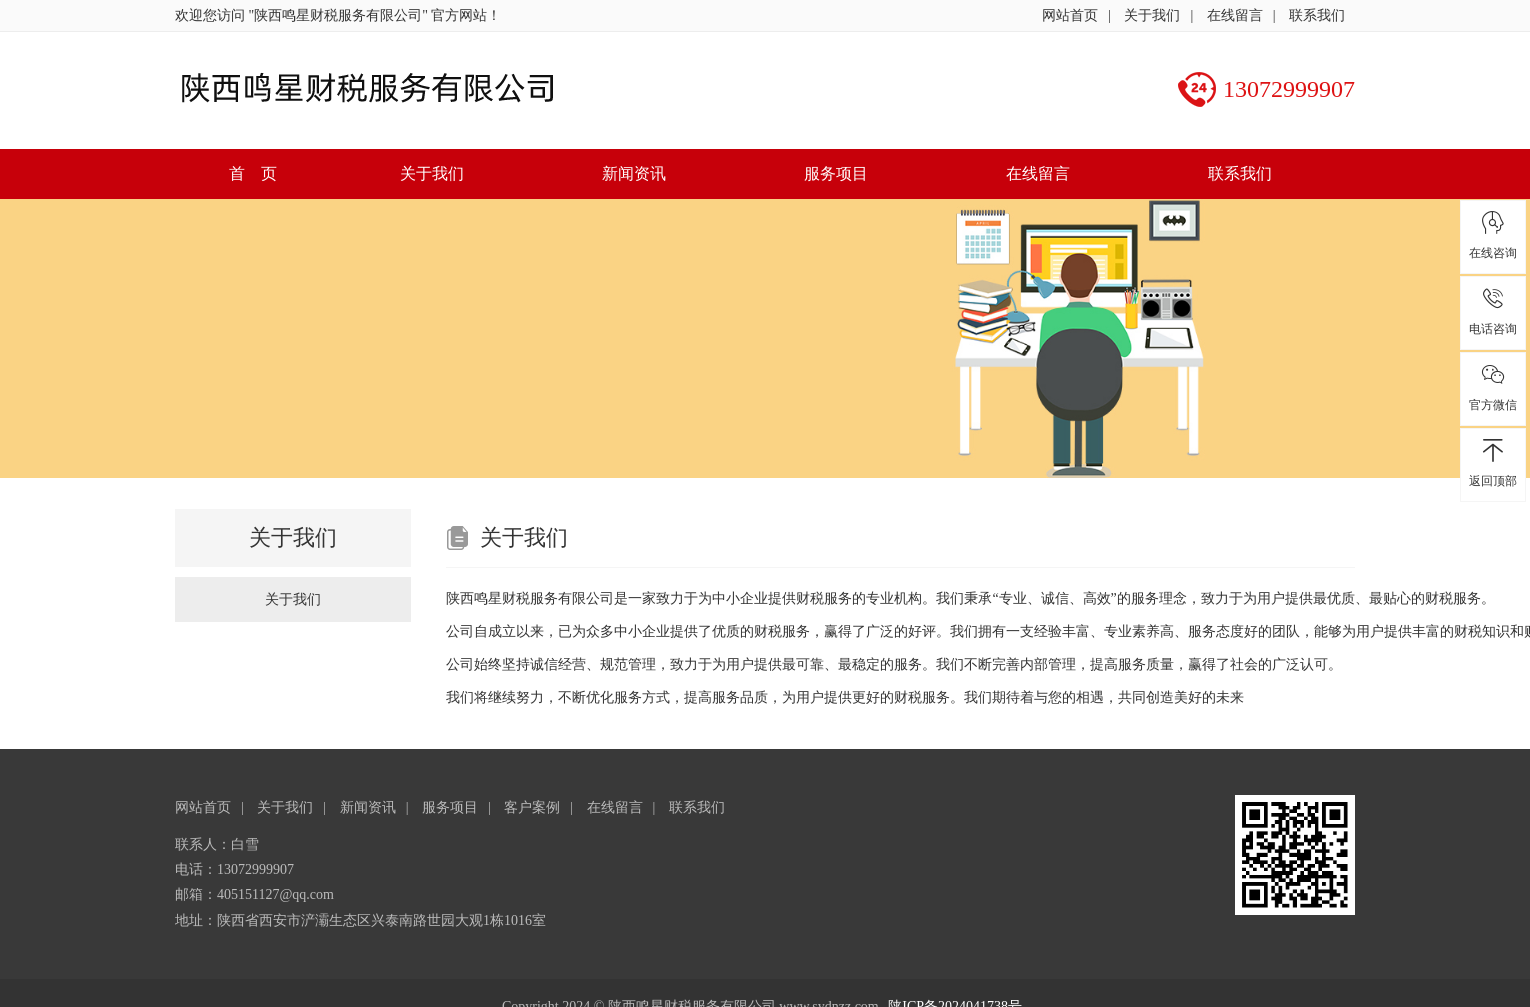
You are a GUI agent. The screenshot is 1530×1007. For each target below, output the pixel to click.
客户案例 (532, 807)
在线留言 (1235, 15)
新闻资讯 (634, 173)
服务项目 (836, 173)
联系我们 (1317, 15)
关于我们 (1152, 15)
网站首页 (1070, 15)
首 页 (253, 173)
